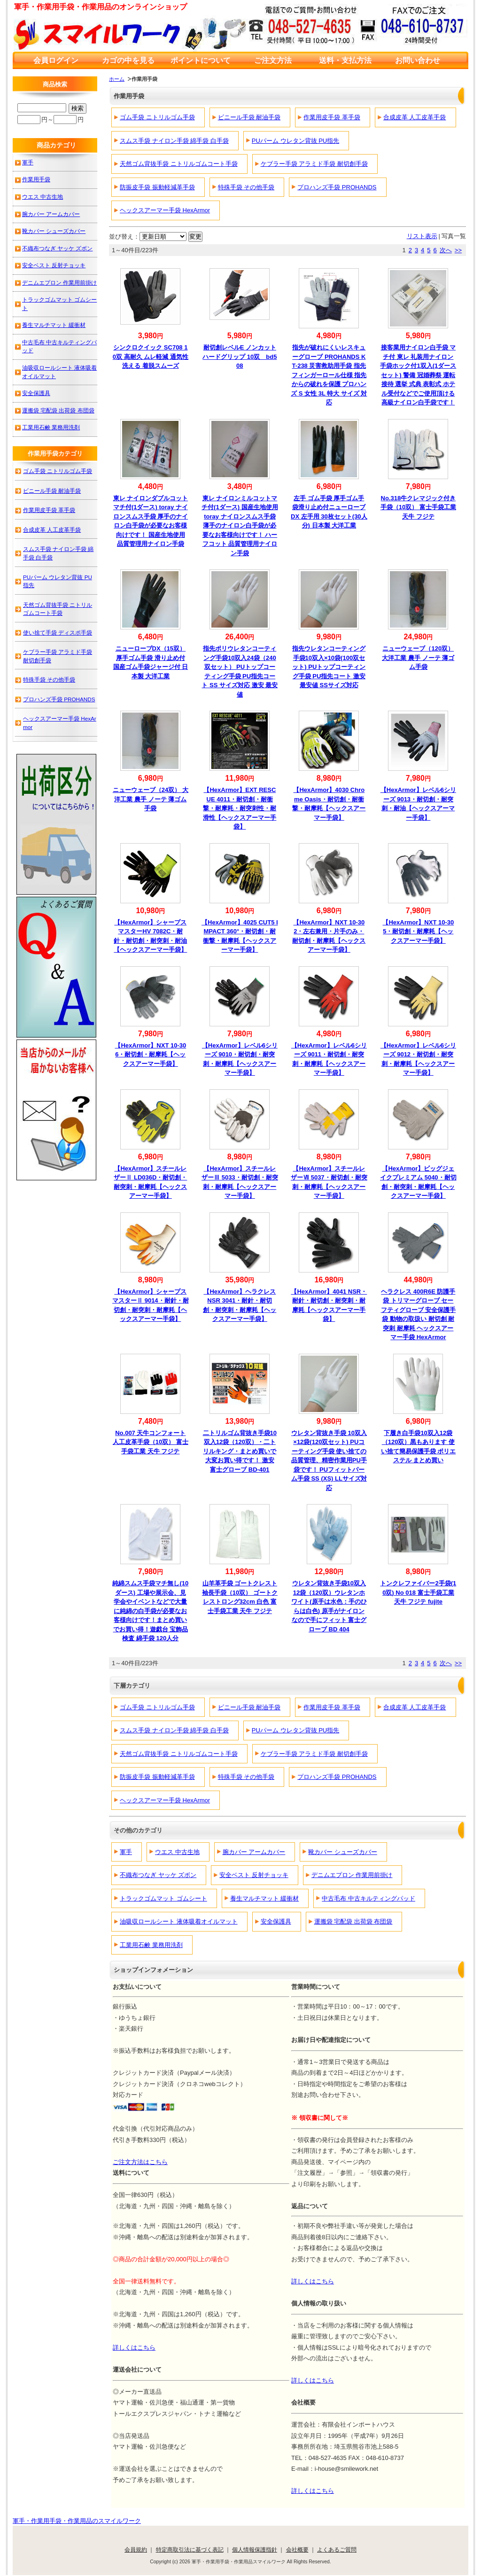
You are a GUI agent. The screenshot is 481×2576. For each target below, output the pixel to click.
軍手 (126, 1851)
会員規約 (135, 2549)
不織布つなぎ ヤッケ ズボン (158, 1874)
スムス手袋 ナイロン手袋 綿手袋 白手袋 (174, 140)
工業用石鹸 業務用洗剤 (151, 1944)
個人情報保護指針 (254, 2549)
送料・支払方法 (345, 60)
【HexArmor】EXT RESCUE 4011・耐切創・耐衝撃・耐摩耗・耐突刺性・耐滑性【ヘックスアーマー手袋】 (239, 808)
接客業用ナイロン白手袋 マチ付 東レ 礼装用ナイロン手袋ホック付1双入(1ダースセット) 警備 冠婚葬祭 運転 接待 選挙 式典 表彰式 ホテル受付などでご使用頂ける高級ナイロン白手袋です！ (418, 375)
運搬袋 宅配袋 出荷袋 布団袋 (353, 1921)
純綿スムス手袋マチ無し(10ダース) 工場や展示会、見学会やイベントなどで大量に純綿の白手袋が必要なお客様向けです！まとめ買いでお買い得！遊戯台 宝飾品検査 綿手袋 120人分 (150, 1611)
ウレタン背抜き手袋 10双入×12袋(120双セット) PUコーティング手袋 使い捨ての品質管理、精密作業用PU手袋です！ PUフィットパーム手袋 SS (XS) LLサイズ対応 (329, 1460)
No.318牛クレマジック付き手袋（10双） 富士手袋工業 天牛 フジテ (418, 507)
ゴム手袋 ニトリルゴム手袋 (157, 117)
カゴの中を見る (128, 60)
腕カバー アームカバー (254, 1851)
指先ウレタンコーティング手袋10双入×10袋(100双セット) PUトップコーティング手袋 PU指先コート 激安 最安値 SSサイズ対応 (328, 667)
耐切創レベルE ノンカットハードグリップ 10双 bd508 (239, 356)
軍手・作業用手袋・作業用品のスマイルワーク (77, 2520)
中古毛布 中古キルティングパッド (368, 1898)
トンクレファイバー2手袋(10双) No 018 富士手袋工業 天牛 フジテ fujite (418, 1592)
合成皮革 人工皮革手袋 (414, 117)
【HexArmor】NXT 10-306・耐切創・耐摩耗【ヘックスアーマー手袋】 (150, 1054)
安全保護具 (276, 1921)
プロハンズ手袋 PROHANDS (336, 187)
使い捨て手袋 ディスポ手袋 (57, 632)
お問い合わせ (417, 60)
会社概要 (297, 2549)
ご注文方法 (273, 60)
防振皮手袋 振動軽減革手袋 (157, 187)
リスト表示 (422, 236)
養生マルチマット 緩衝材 (264, 1898)
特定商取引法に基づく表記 (190, 2549)
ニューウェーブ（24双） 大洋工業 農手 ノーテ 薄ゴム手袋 (150, 799)
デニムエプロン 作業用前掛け (352, 1874)
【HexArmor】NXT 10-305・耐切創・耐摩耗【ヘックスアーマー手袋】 (418, 931)
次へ (446, 250)
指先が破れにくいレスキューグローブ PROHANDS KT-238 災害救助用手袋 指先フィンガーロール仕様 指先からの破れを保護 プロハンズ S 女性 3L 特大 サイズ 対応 (329, 375)
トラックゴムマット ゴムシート (163, 1898)
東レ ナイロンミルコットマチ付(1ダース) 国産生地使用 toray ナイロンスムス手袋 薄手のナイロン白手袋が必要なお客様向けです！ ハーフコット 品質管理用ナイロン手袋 (240, 526)
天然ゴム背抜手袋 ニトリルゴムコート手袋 (179, 163)
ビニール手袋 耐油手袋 (249, 117)
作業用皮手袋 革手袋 (331, 117)
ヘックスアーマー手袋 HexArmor (165, 210)
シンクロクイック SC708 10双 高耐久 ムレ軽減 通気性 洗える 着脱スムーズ (150, 356)
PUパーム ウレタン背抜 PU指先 (295, 140)
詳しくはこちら (312, 2281)
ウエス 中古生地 (177, 1851)
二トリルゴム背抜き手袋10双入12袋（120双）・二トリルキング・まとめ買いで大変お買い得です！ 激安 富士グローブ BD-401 (240, 1451)
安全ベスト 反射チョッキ (253, 1874)
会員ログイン (55, 60)
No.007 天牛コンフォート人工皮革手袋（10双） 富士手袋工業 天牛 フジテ (150, 1442)
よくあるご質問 (337, 2549)
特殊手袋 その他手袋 (246, 187)
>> (458, 250)
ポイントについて (201, 60)
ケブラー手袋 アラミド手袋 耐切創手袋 (314, 163)
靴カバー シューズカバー (342, 1851)
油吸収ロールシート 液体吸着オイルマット (179, 1921)
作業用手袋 (36, 179)
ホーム (116, 79)
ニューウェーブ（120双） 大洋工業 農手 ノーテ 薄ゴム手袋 (418, 657)
